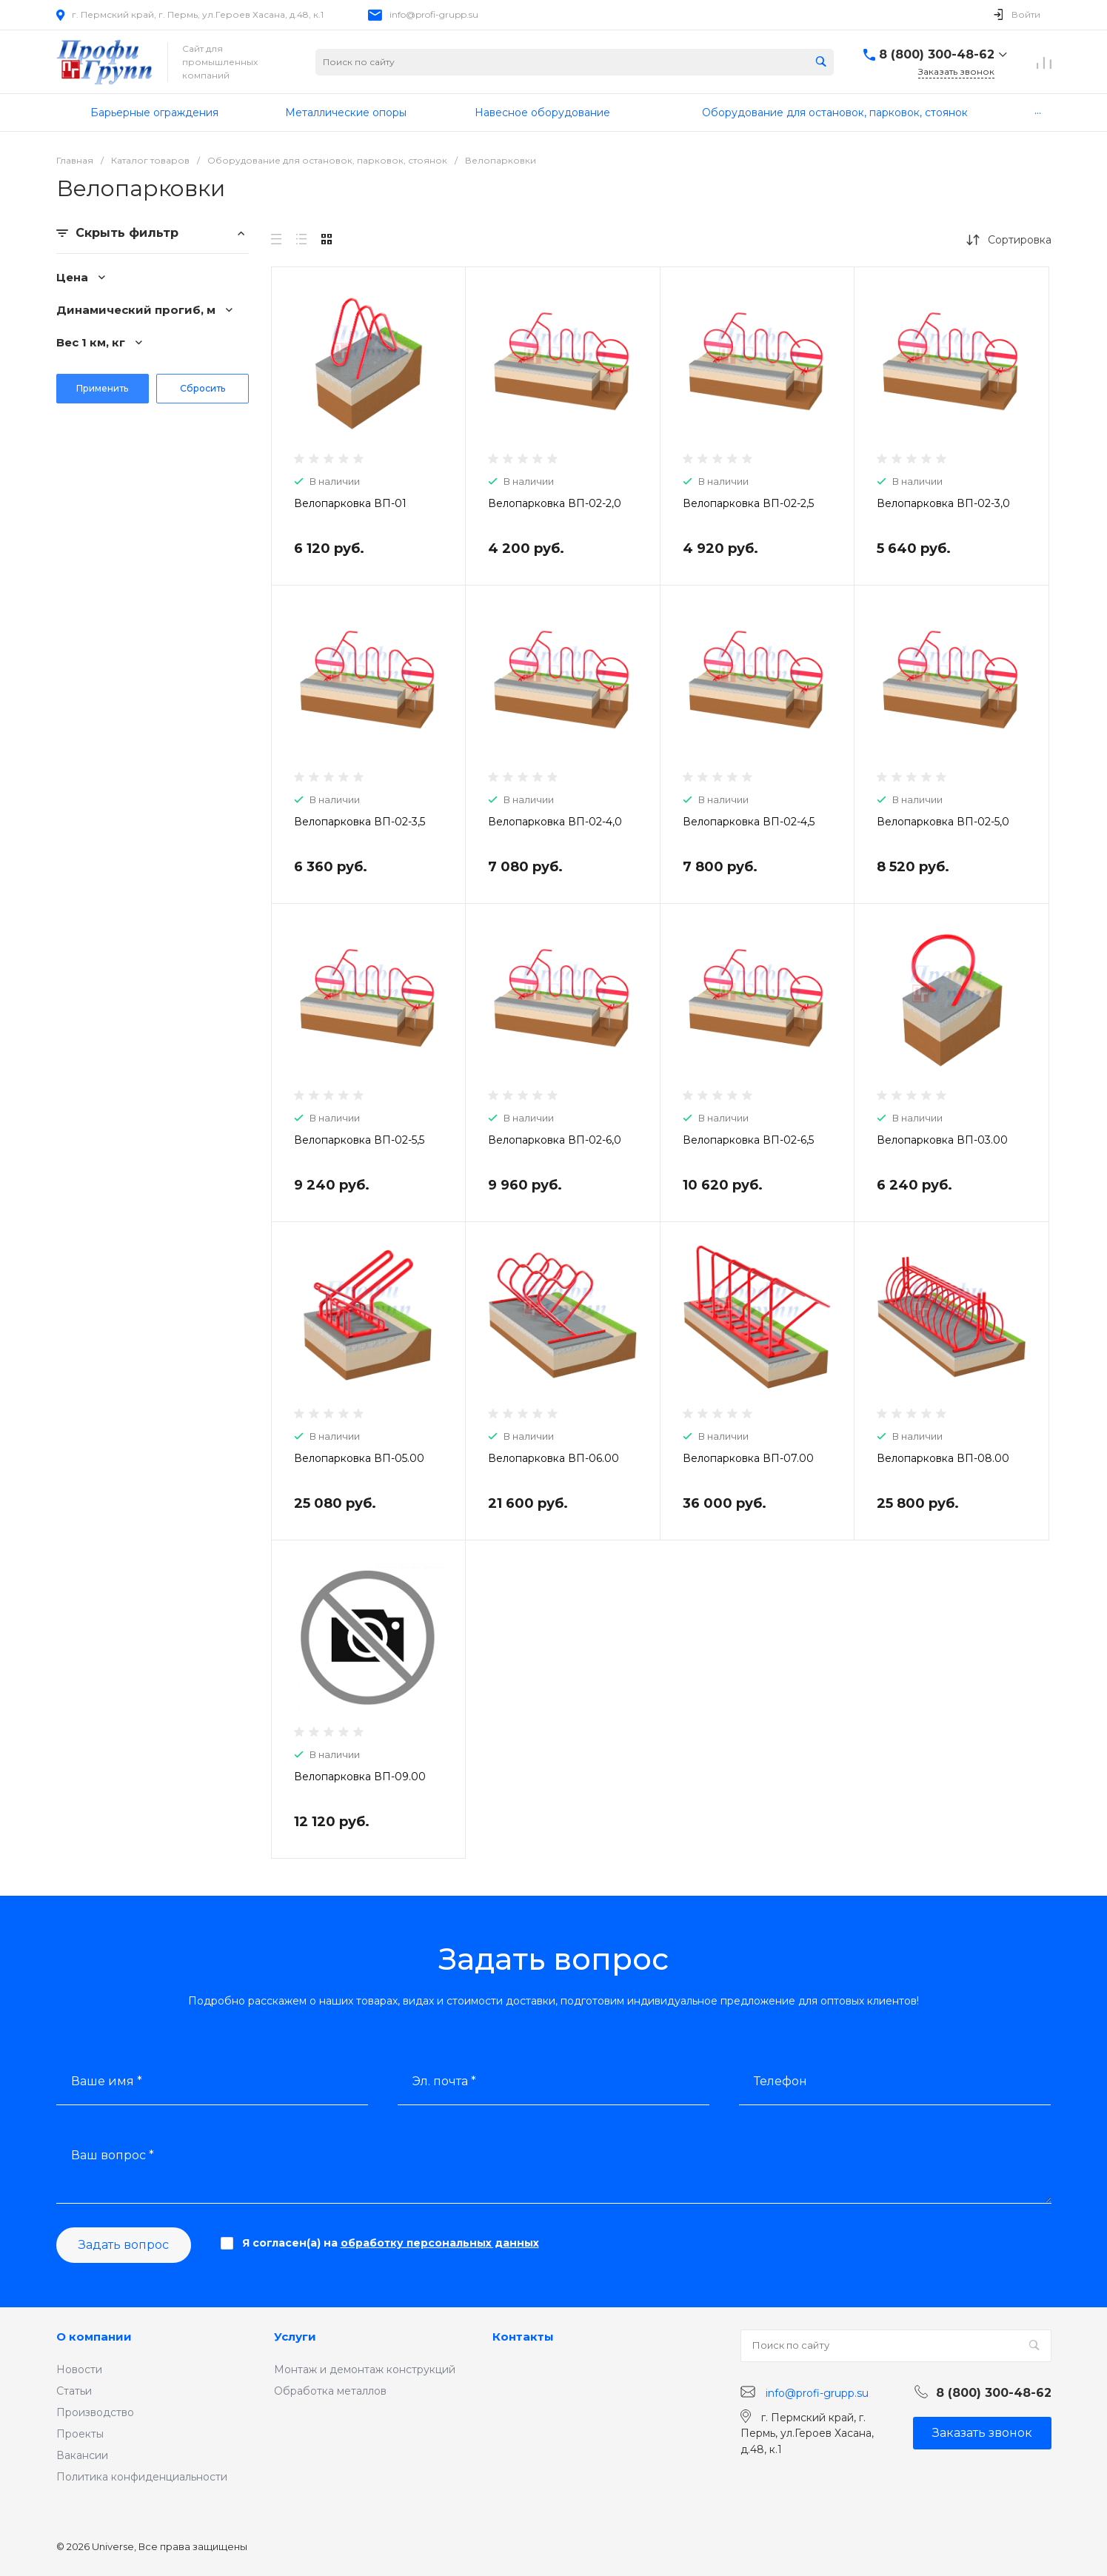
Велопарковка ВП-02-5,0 (943, 821)
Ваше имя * (106, 2081)
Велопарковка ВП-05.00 (359, 1458)
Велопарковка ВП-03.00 (942, 1140)
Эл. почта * (444, 2081)
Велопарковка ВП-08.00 (943, 1458)
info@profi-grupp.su (433, 14)
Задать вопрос (123, 2245)
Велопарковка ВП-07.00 (748, 1458)
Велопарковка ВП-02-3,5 (359, 821)
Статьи (74, 2391)
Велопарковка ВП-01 (350, 503)
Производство (95, 2412)
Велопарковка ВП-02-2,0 (554, 503)
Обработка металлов (330, 2391)
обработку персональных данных (440, 2243)
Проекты (80, 2434)
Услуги (295, 2337)
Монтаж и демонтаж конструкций (364, 2369)
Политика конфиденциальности (141, 2476)
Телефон (780, 2081)
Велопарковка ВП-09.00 (360, 1776)
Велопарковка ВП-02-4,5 (749, 821)
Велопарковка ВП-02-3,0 (943, 503)
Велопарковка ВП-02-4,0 (555, 821)
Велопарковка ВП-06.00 (553, 1458)
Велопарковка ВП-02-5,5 (359, 1140)
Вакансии (82, 2455)
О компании (94, 2337)
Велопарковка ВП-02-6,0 (554, 1140)
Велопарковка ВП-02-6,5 (748, 1140)
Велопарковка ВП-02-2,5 (748, 503)
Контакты (523, 2337)
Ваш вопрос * (112, 2155)
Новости (79, 2369)
